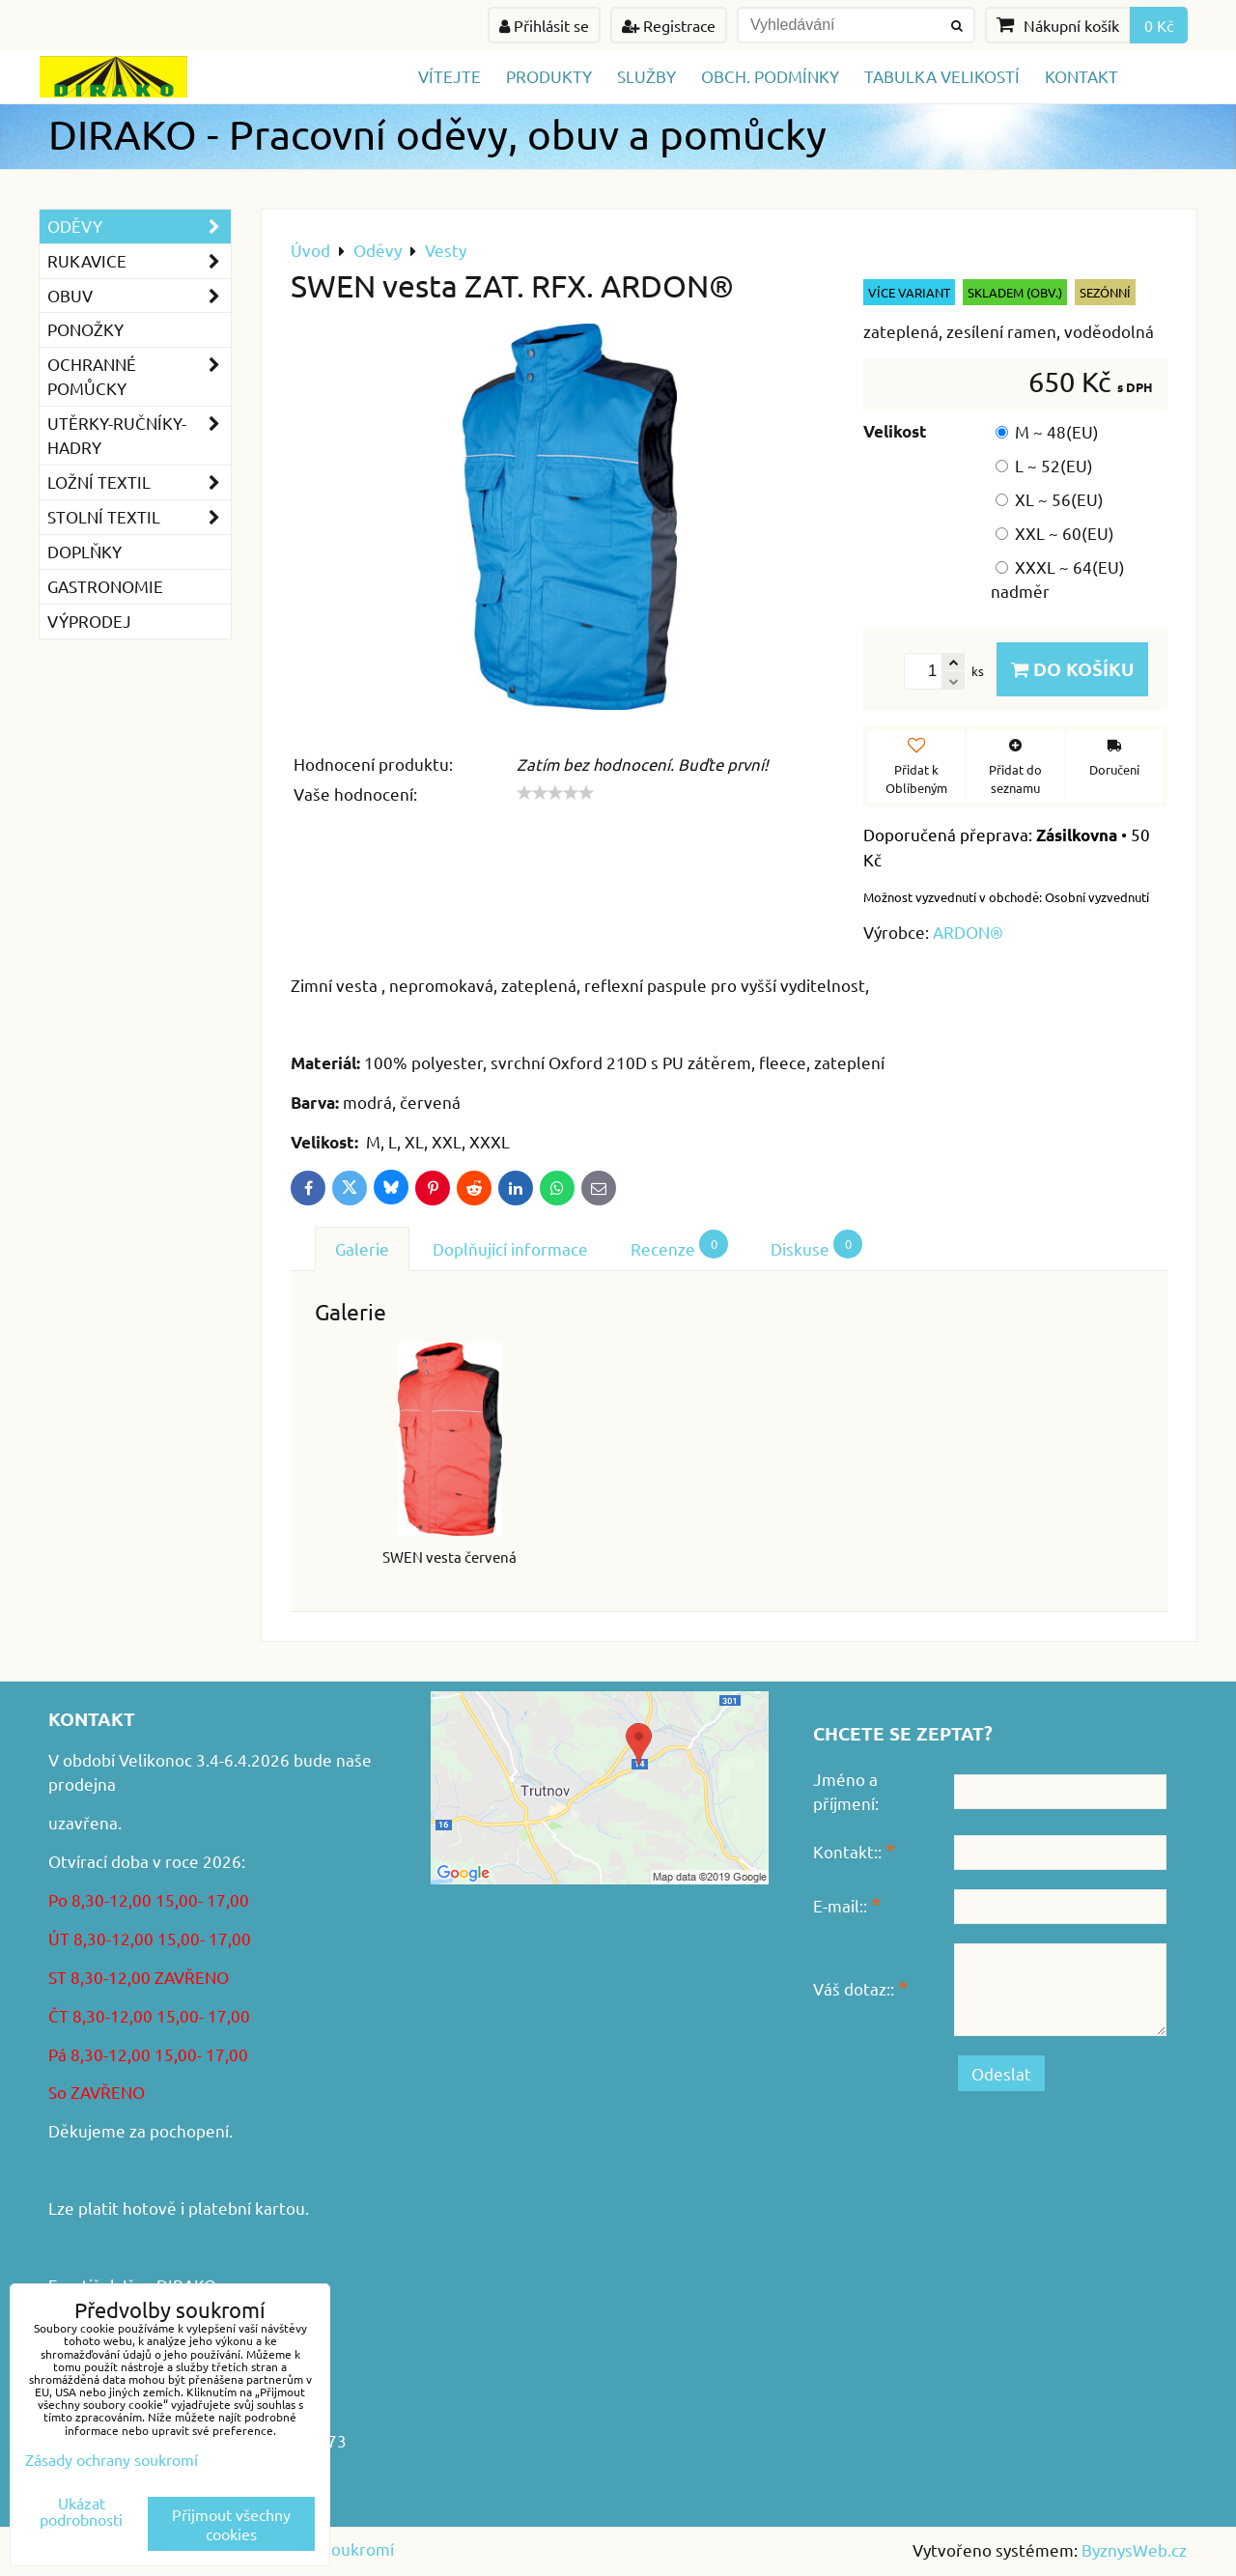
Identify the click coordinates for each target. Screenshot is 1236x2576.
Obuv (139, 296)
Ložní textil (139, 482)
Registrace (669, 25)
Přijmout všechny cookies (231, 2524)
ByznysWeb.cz (1134, 2549)
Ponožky (85, 329)
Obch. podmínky (770, 76)
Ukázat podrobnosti (81, 2511)
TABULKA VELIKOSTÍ (942, 76)
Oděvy (139, 226)
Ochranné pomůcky (139, 377)
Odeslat (1001, 2073)
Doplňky (84, 551)
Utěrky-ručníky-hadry (139, 436)
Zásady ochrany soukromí (111, 2459)
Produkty (549, 76)
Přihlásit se (544, 25)
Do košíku (1072, 669)
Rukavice (139, 261)
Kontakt (1081, 76)
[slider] (555, 793)
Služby (646, 76)
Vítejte (449, 76)
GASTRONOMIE (105, 586)
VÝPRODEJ (89, 620)
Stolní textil (139, 517)
